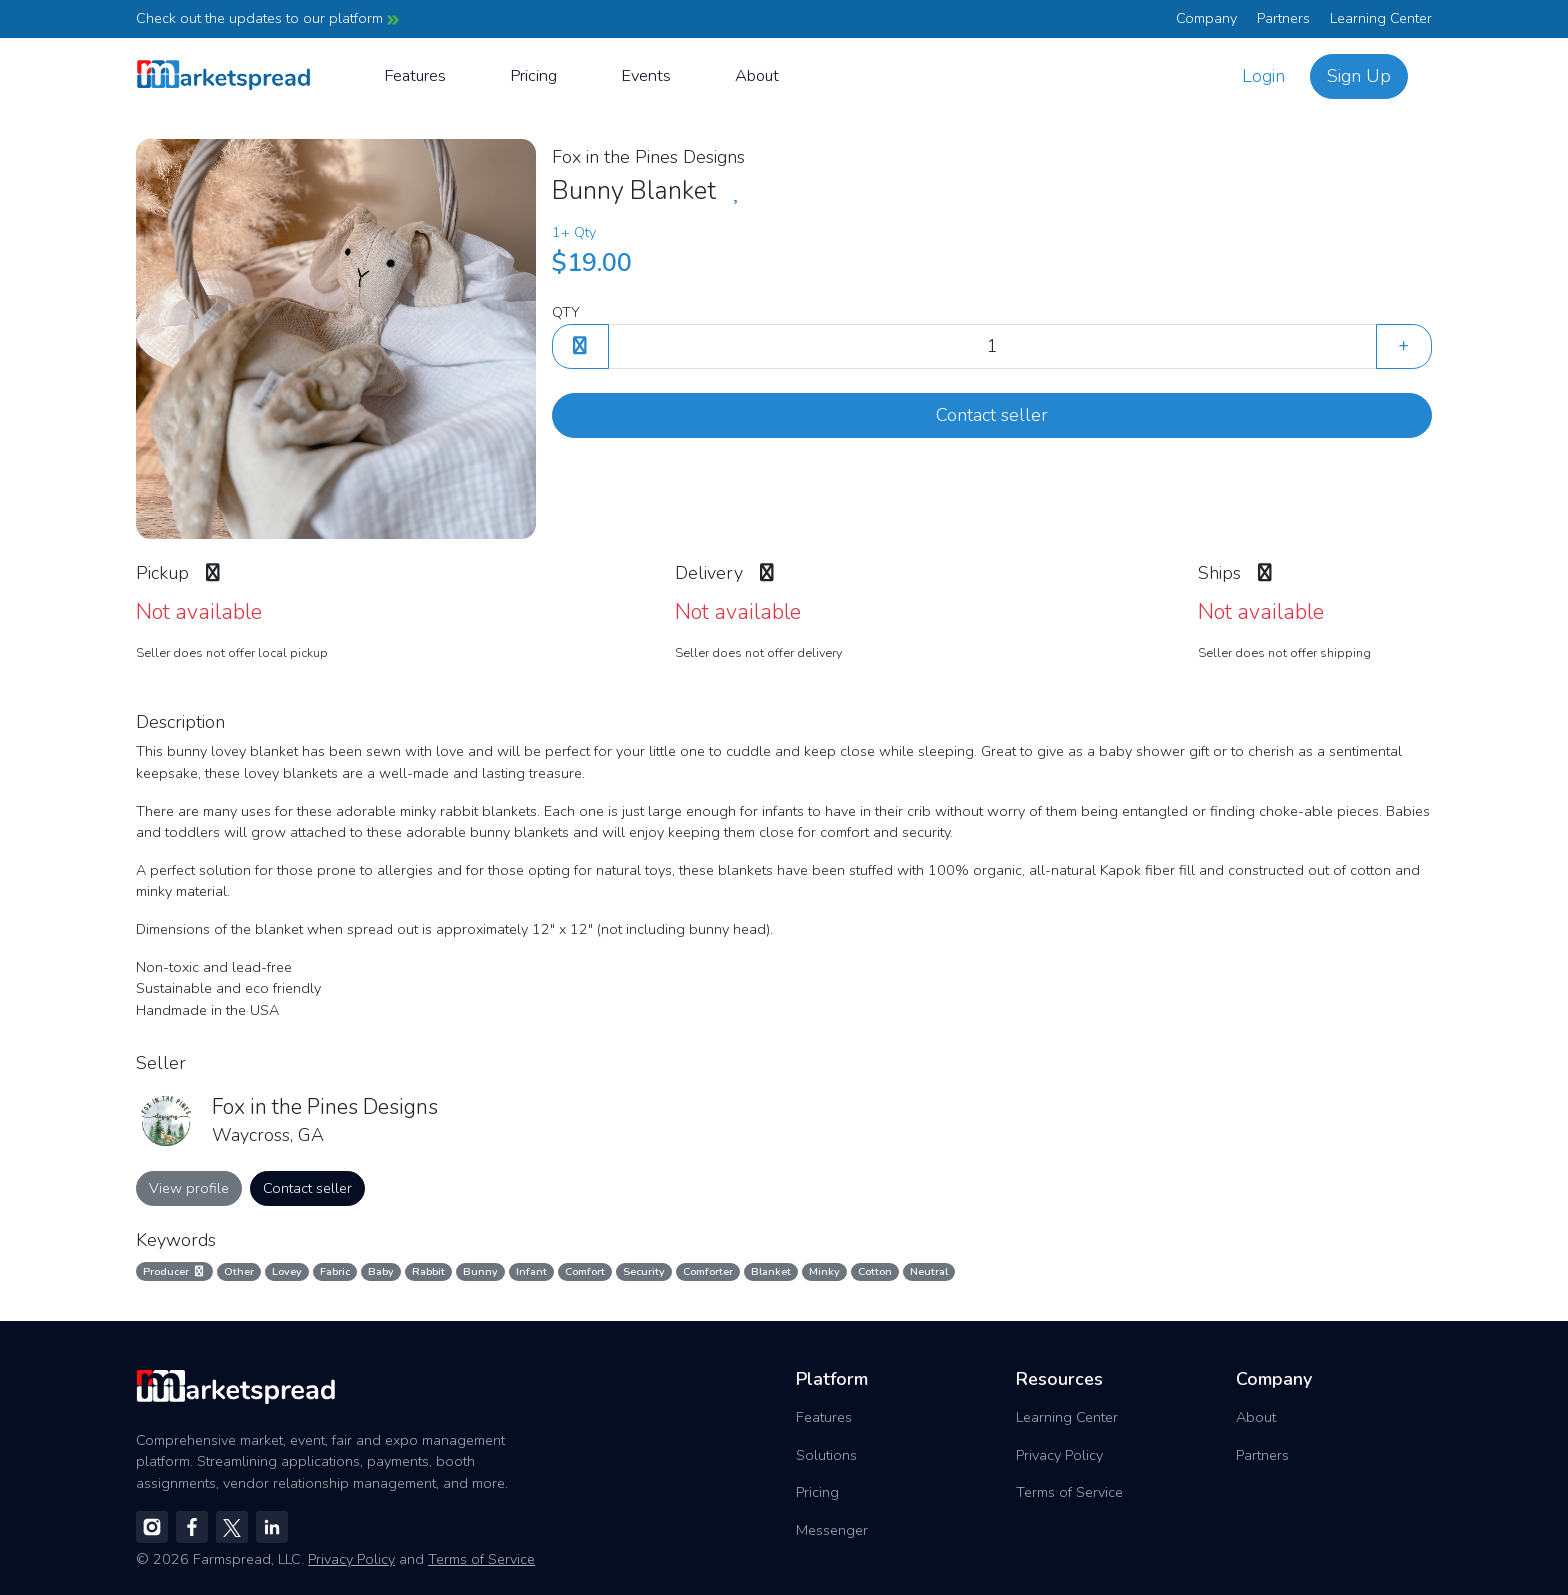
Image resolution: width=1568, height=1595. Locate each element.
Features (415, 75)
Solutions (826, 1455)
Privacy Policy (1059, 1455)
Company (1206, 18)
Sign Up (1359, 76)
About (757, 75)
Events (646, 75)
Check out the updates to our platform (267, 18)
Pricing (533, 75)
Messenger (832, 1530)
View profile (189, 1188)
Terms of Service (1069, 1492)
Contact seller (992, 415)
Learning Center (1381, 18)
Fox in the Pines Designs (648, 157)
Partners (1283, 18)
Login (1263, 76)
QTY (566, 312)
